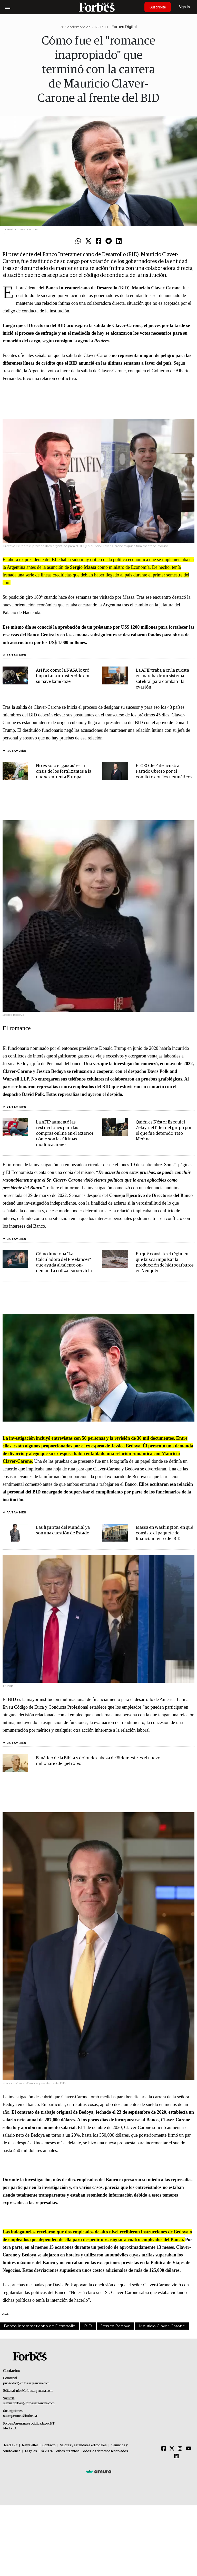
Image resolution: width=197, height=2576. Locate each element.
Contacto (49, 2445)
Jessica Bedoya (115, 2325)
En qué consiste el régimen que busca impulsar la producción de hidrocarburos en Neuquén (165, 1262)
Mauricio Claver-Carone (162, 2325)
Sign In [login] (184, 7)
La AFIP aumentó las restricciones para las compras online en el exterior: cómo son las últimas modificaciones (65, 1133)
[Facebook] (163, 2449)
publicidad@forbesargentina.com (26, 2383)
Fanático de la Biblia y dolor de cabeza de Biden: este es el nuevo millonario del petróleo (98, 1761)
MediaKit (10, 2445)
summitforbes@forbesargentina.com (28, 2403)
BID (88, 2325)
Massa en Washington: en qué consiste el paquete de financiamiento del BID (164, 1533)
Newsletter (30, 2445)
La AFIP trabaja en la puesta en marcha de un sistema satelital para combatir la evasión (162, 679)
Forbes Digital (124, 26)
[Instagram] (180, 2449)
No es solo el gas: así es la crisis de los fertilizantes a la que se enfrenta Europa (63, 771)
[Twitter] (171, 2449)
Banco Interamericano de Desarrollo (39, 2325)
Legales (31, 2451)
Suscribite (158, 7)
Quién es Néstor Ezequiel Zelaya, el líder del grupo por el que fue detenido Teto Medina (164, 1130)
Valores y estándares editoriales (83, 2445)
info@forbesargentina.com (34, 2391)
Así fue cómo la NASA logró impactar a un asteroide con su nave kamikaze (63, 676)
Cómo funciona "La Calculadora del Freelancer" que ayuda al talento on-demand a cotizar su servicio (64, 1262)
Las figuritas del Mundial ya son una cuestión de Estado (63, 1530)
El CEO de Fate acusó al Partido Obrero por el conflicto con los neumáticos (164, 771)
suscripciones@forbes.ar (20, 2416)
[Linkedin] (176, 2456)
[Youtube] (189, 2449)
